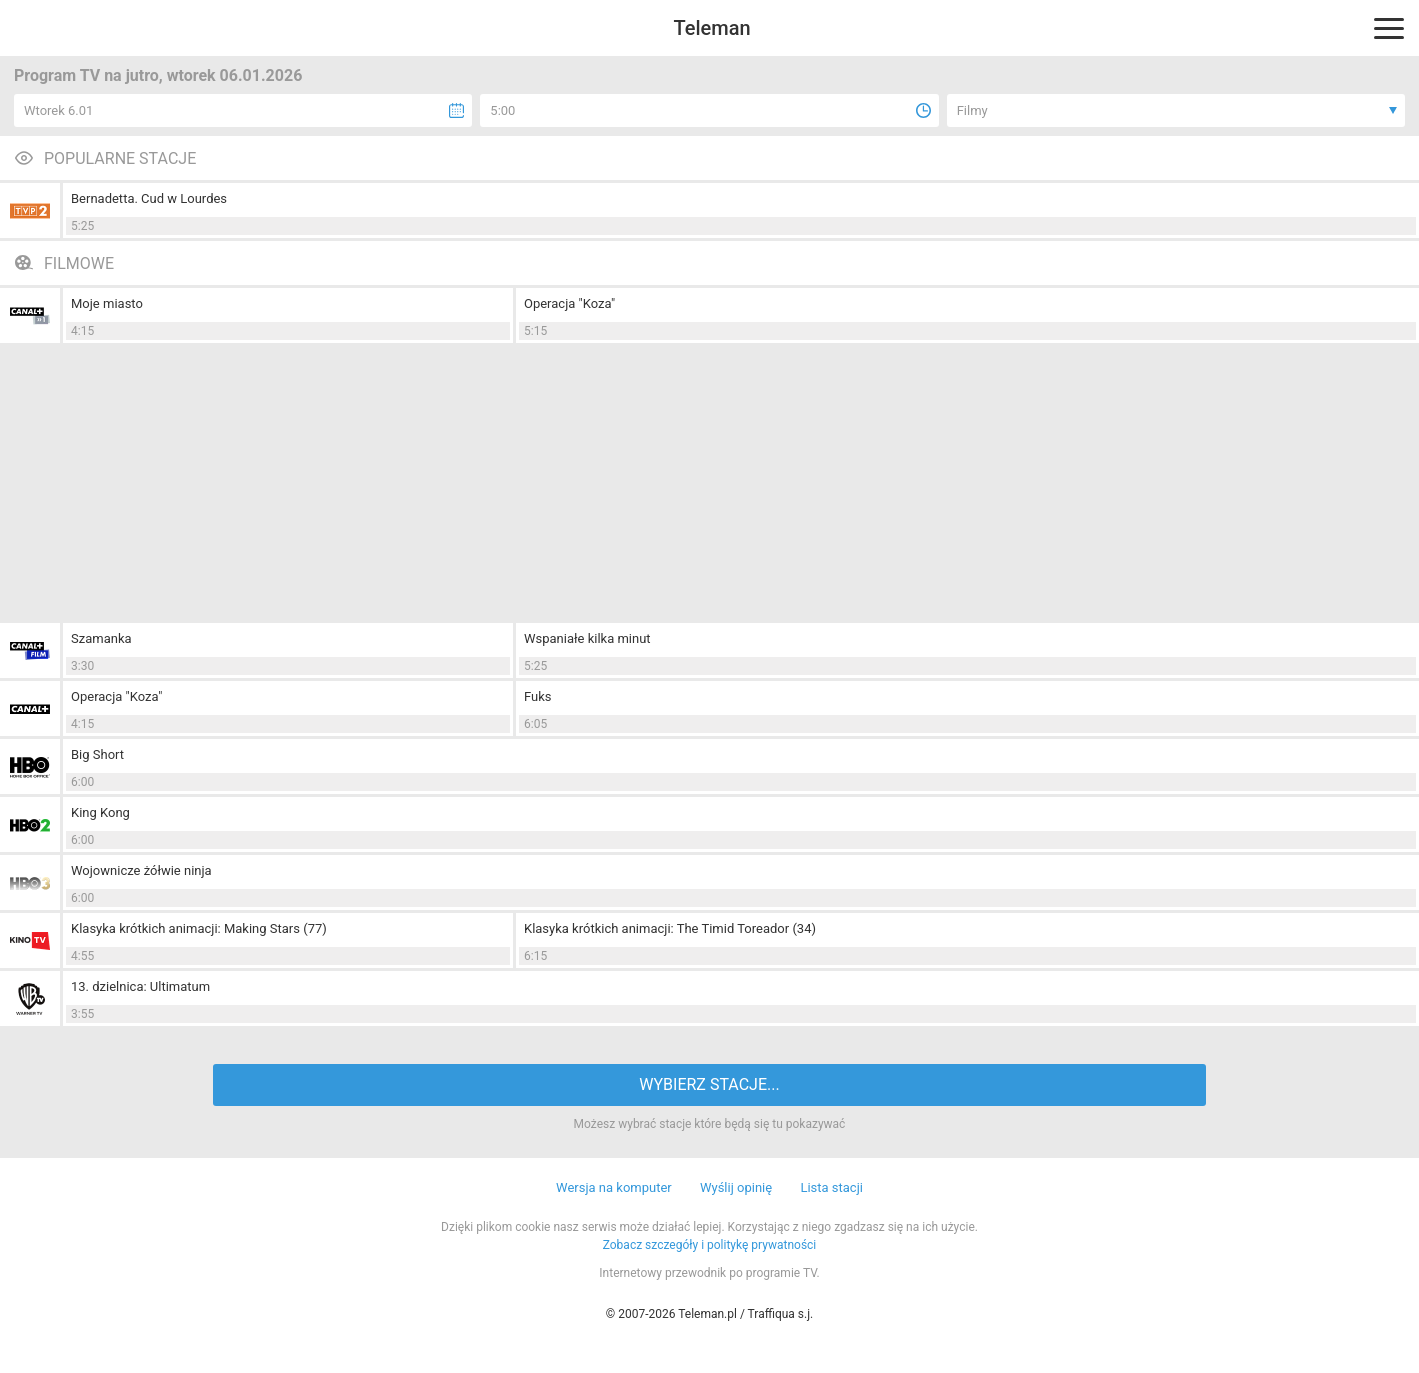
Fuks (538, 696)
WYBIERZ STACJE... (709, 1084)
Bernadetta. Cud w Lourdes (149, 198)
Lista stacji (831, 1187)
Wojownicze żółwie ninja (141, 870)
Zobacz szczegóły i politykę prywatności (710, 1245)
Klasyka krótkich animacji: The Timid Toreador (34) (670, 928)
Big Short (97, 754)
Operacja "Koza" (569, 303)
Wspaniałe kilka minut (587, 638)
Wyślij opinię (736, 1187)
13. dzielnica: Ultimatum (140, 986)
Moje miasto (107, 303)
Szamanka (101, 638)
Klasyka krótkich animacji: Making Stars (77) (199, 928)
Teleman (711, 28)
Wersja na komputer (614, 1187)
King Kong (100, 812)
